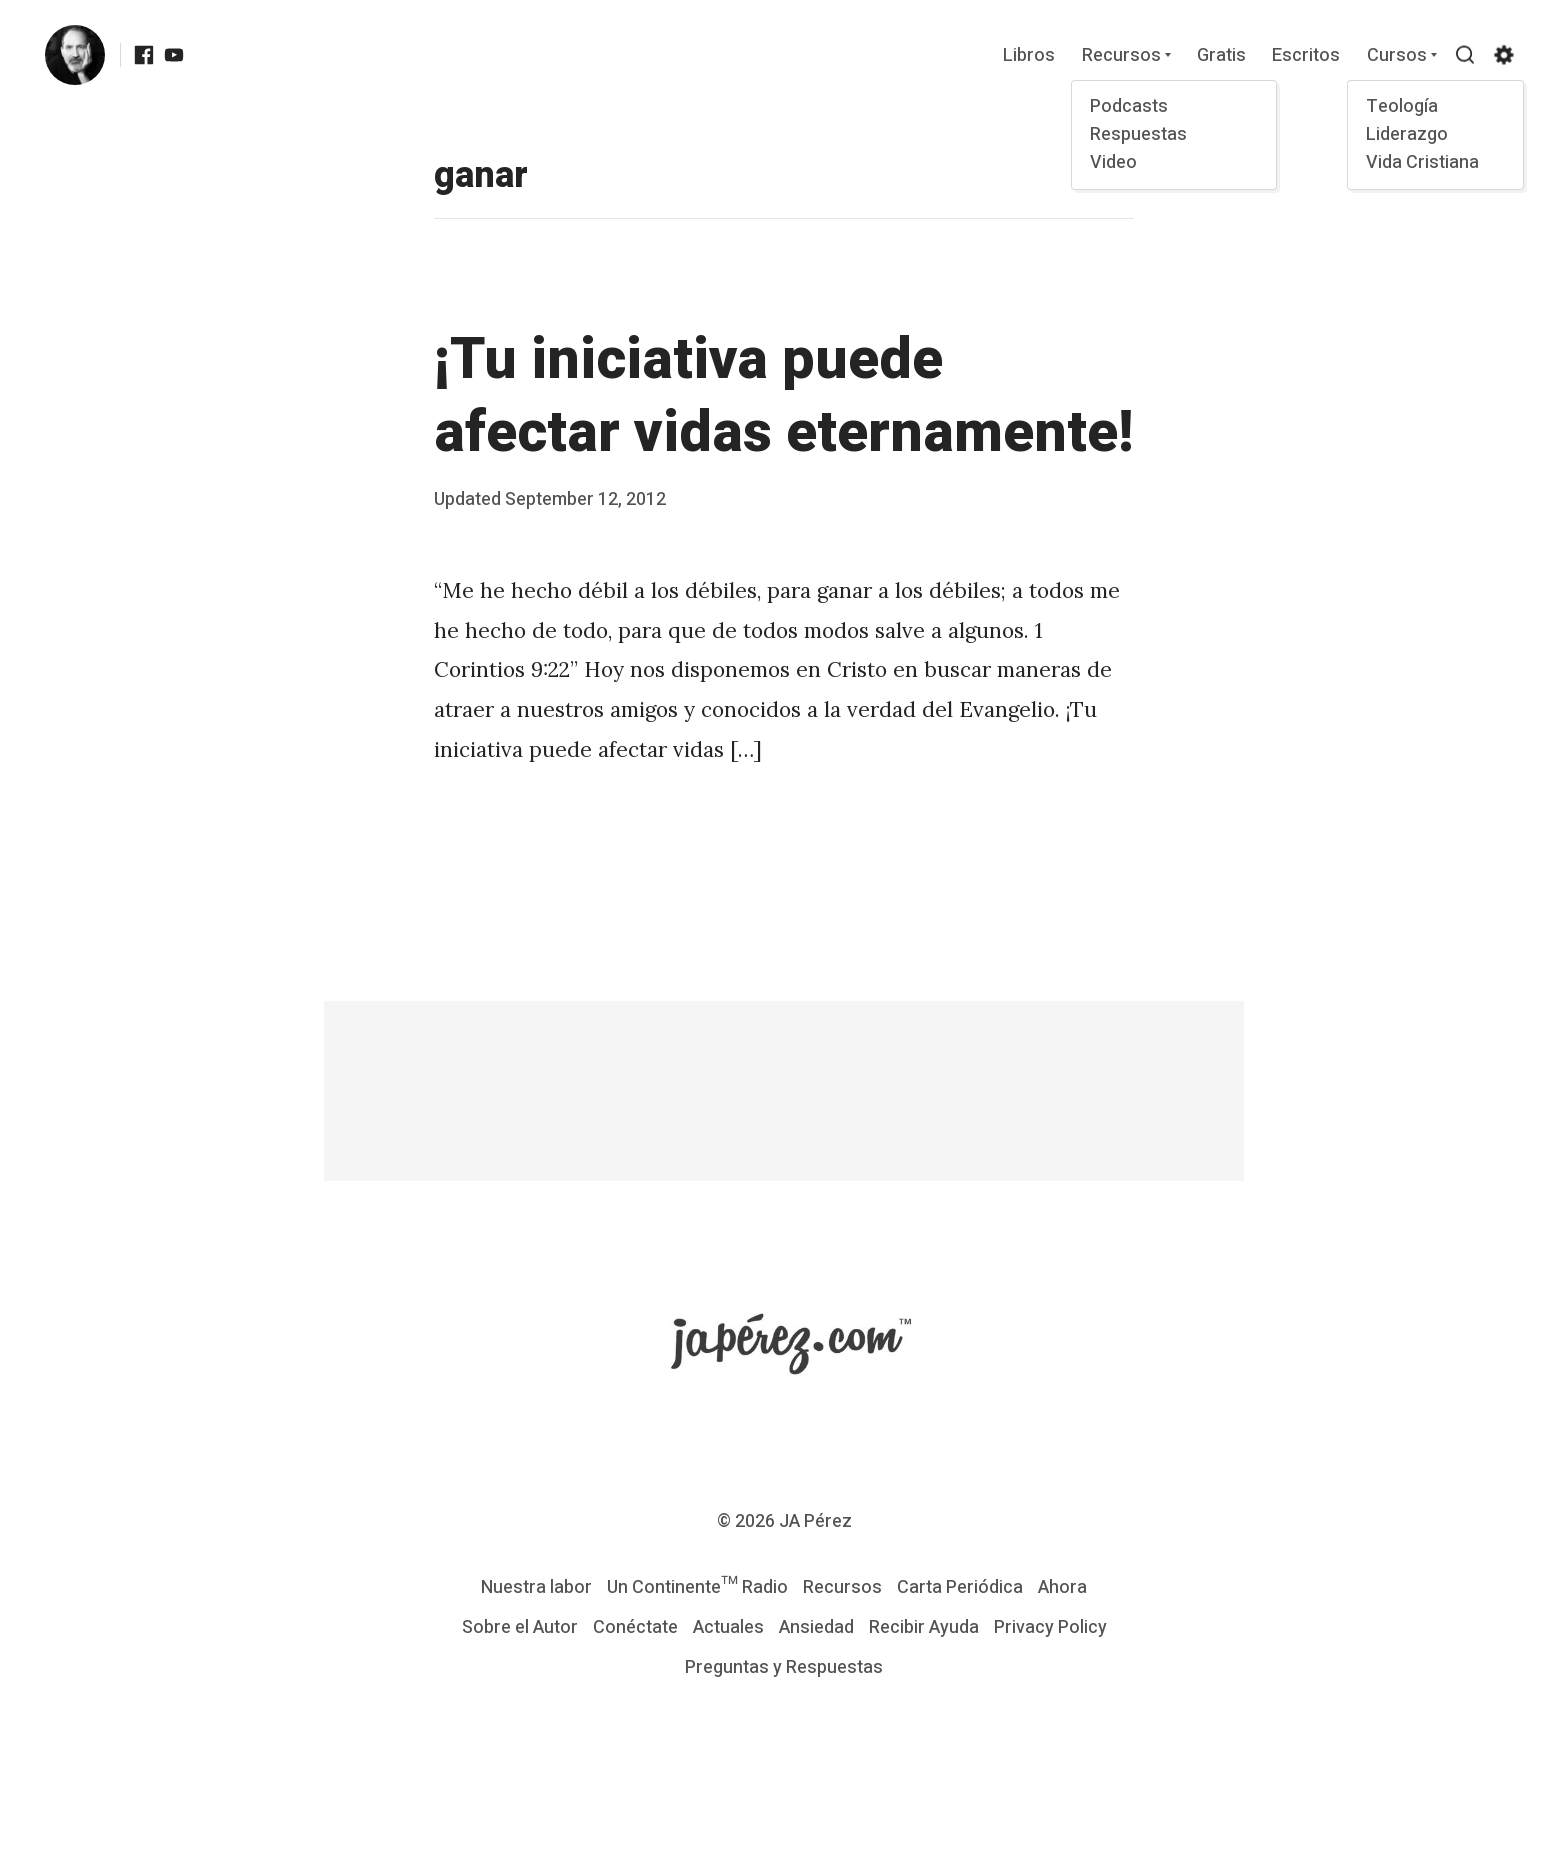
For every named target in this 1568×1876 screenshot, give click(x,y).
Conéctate (635, 1627)
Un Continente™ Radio (697, 1587)
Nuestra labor (536, 1587)
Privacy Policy (1050, 1627)
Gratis (1220, 56)
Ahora (1062, 1587)
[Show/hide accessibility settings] (1503, 55)
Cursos (1396, 56)
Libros (1029, 56)
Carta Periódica (960, 1587)
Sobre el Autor (520, 1627)
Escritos (1306, 56)
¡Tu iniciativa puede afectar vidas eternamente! (784, 396)
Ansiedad (816, 1627)
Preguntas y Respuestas (784, 1667)
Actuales (728, 1627)
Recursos (1120, 56)
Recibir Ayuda (924, 1627)
